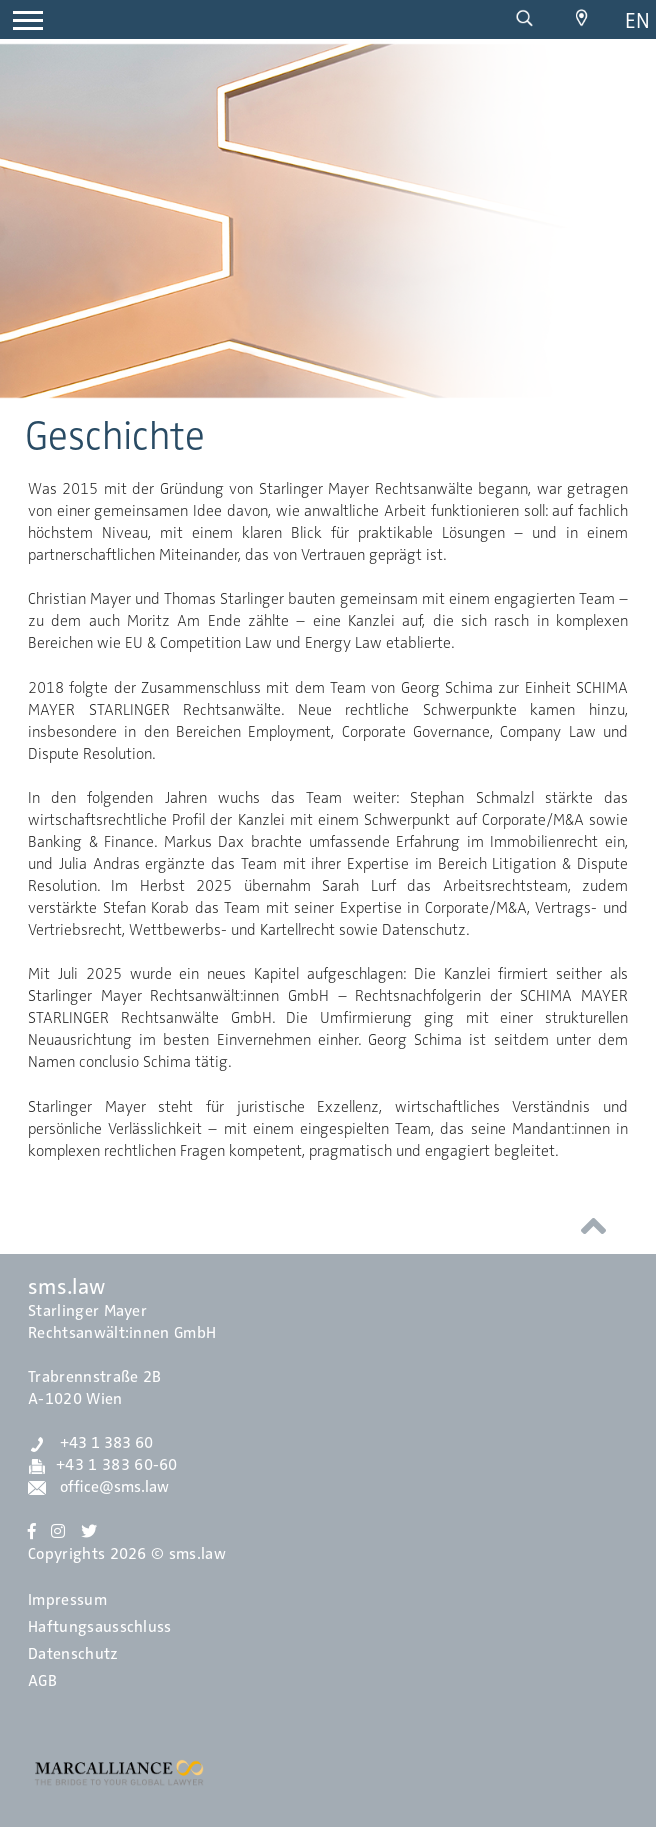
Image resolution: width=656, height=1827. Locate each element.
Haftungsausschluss (100, 1627)
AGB (42, 1681)
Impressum (67, 1600)
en (637, 20)
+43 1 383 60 (90, 1443)
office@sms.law (98, 1487)
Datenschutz (73, 1654)
